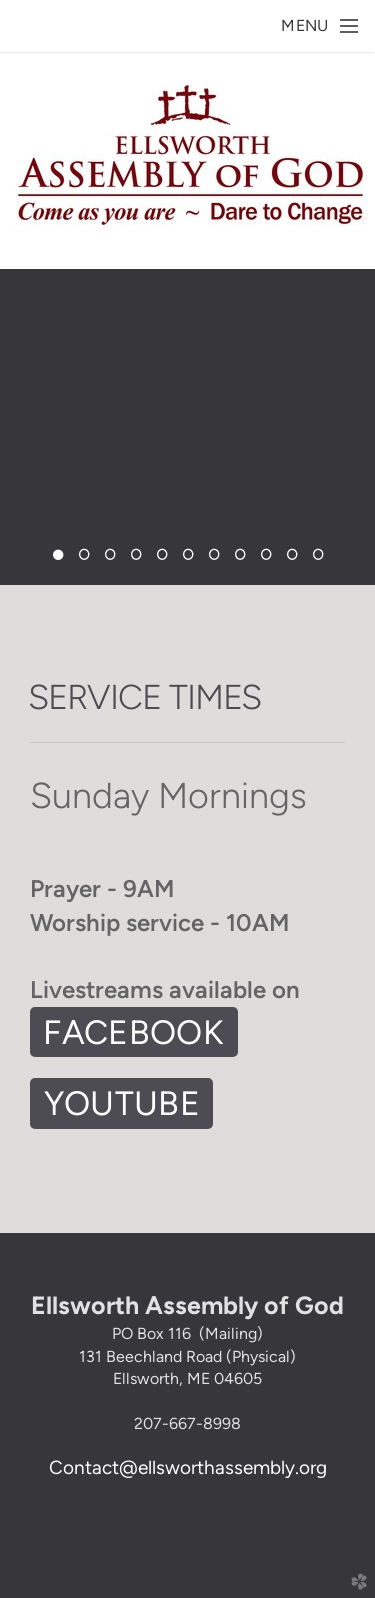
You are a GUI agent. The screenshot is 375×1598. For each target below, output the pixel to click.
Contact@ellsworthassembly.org (188, 1467)
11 (318, 560)
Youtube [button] (122, 1103)
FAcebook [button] (133, 1032)
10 (292, 560)
